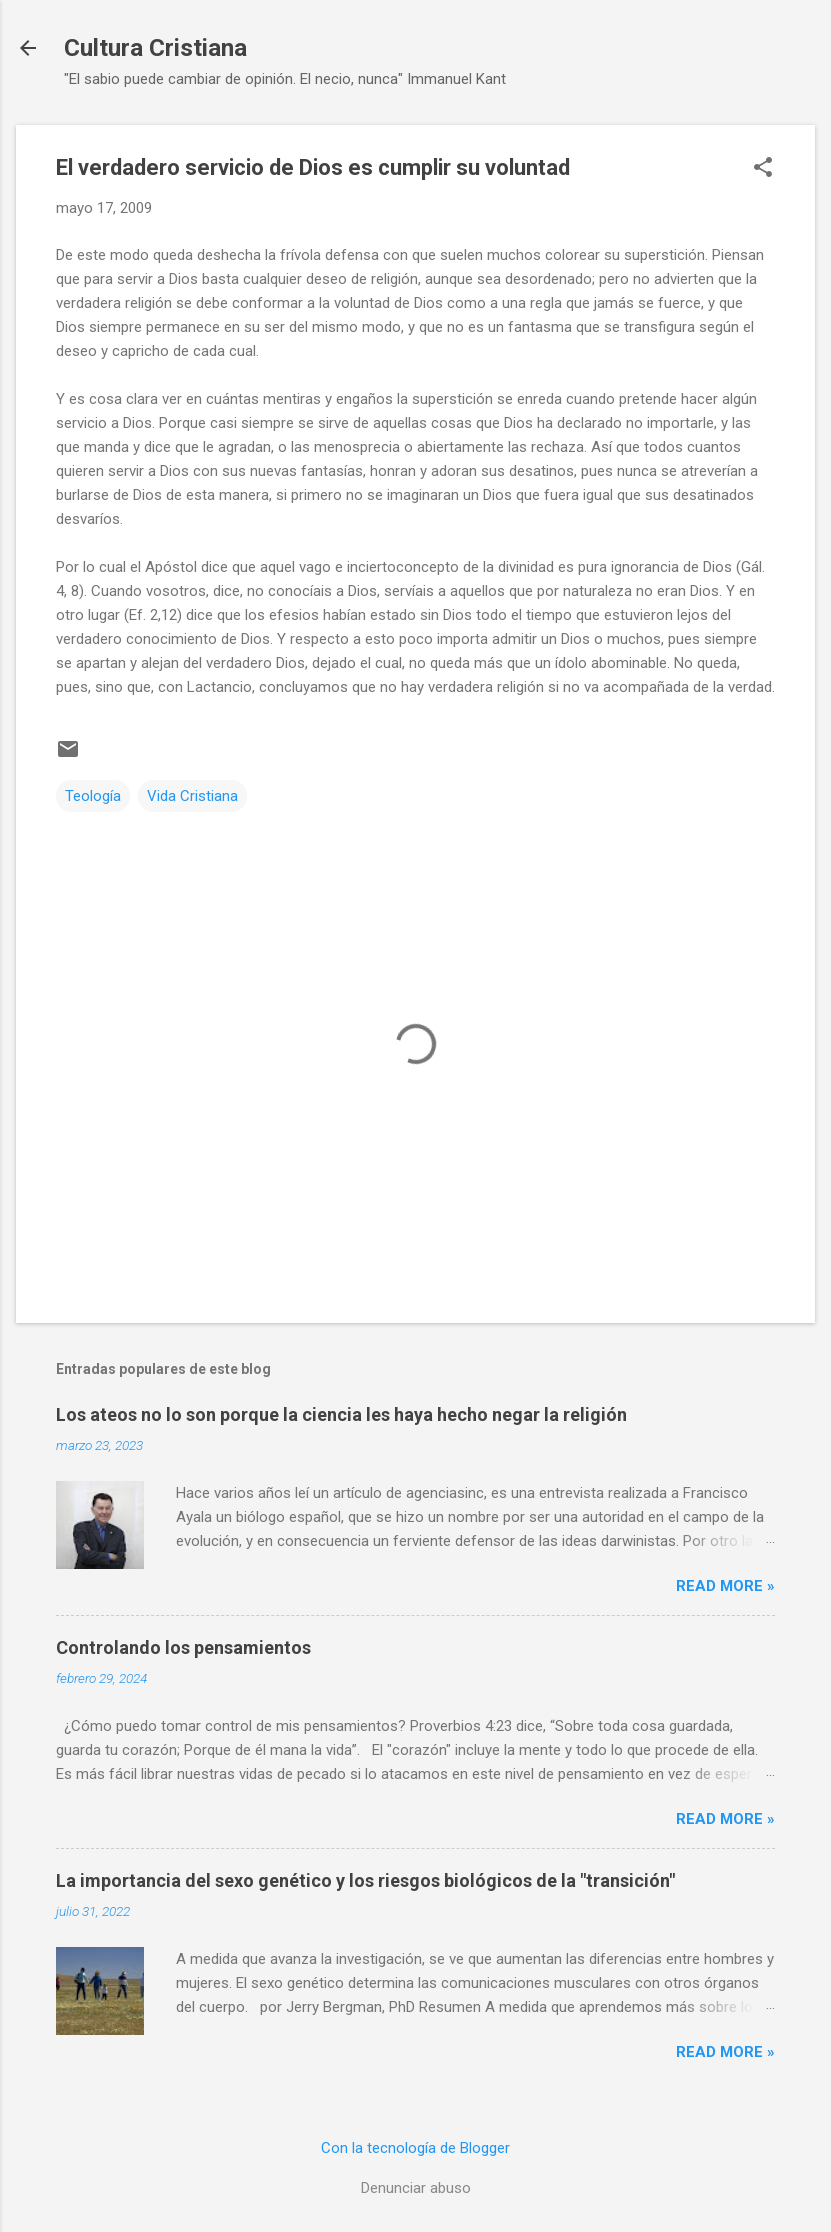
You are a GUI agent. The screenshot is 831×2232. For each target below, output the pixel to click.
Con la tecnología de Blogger (415, 2148)
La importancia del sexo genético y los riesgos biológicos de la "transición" (365, 1880)
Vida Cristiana (192, 796)
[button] (763, 169)
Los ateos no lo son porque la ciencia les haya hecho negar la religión (341, 1414)
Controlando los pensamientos (183, 1647)
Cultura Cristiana (155, 48)
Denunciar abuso (416, 2188)
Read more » (725, 1586)
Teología (93, 796)
